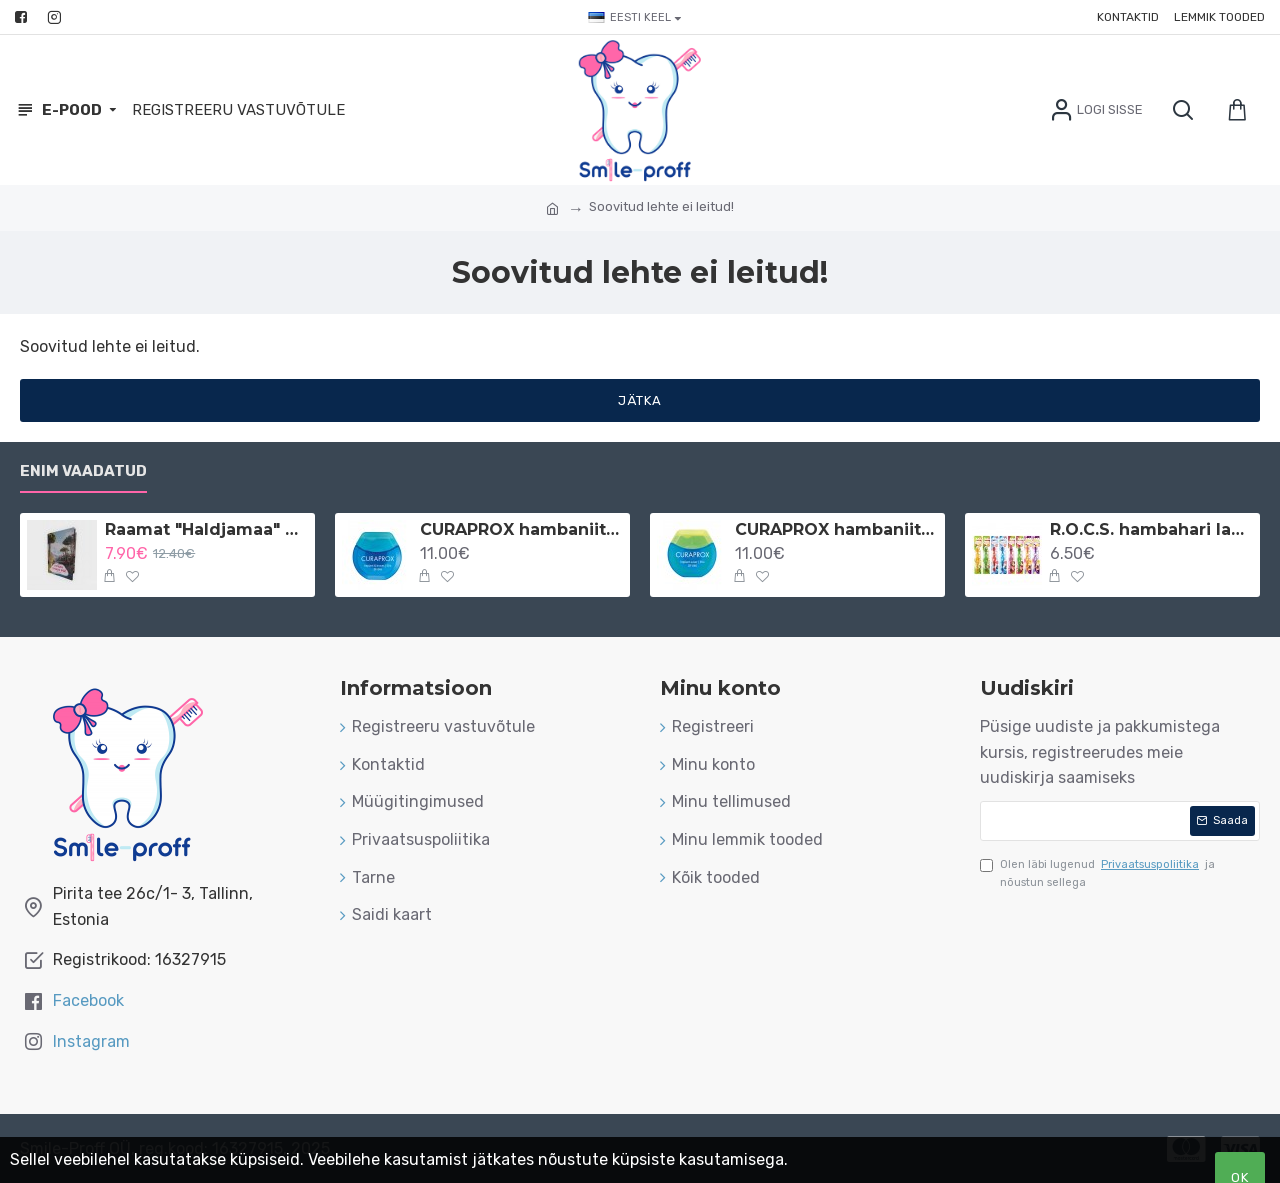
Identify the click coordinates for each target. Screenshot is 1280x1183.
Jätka (640, 400)
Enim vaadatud (83, 471)
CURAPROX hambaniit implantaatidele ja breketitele (521, 529)
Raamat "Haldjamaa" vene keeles (206, 529)
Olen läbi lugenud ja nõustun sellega (1097, 872)
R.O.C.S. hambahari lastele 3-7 (1151, 529)
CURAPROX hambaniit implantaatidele (836, 529)
